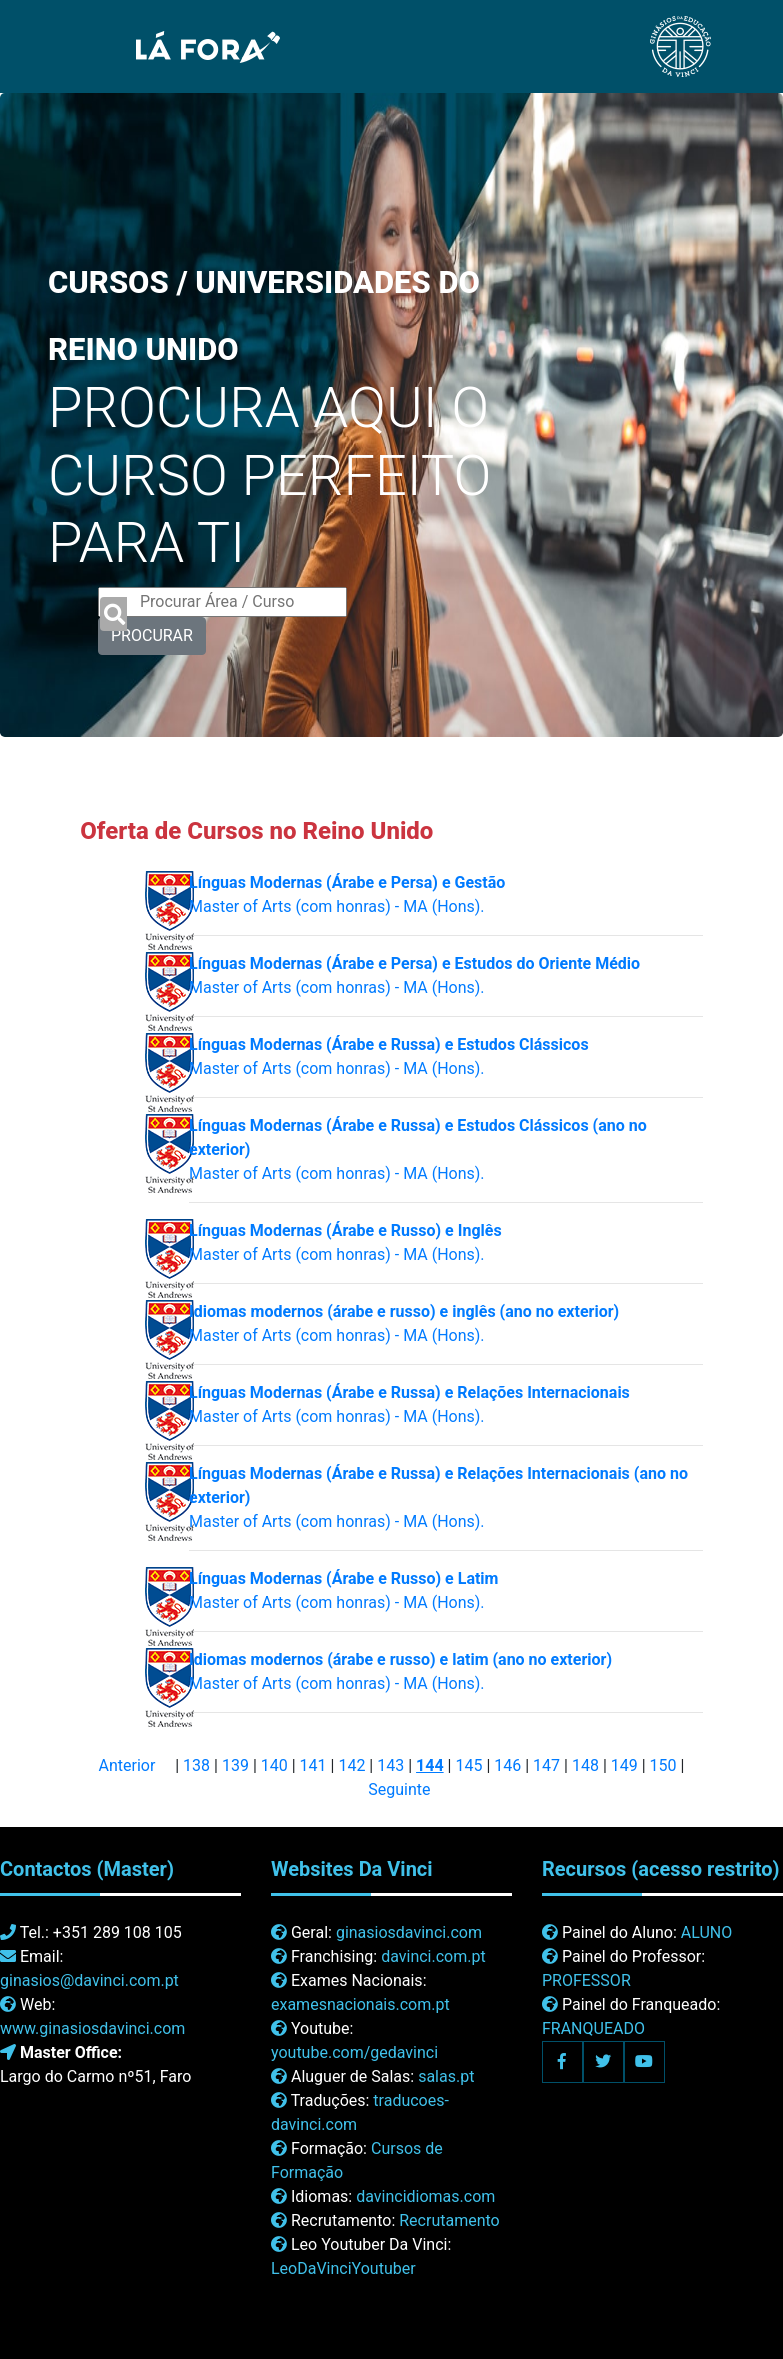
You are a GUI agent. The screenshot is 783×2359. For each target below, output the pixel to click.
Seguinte (399, 1789)
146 (507, 1765)
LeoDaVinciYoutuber (343, 2268)
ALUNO (706, 1932)
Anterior (127, 1765)
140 (274, 1765)
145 (468, 1765)
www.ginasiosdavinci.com (92, 2028)
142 (351, 1765)
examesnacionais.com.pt (360, 2004)
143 (390, 1765)
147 (546, 1765)
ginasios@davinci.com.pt (89, 1980)
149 (624, 1765)
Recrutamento (449, 2220)
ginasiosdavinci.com (409, 1932)
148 (585, 1765)
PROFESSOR (586, 1980)
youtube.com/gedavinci (354, 2052)
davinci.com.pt (433, 1956)
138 (196, 1765)
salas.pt (446, 2076)
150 (663, 1765)
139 (235, 1765)
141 (313, 1765)
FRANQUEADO (593, 2028)
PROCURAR (152, 635)
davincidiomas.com (425, 2196)
